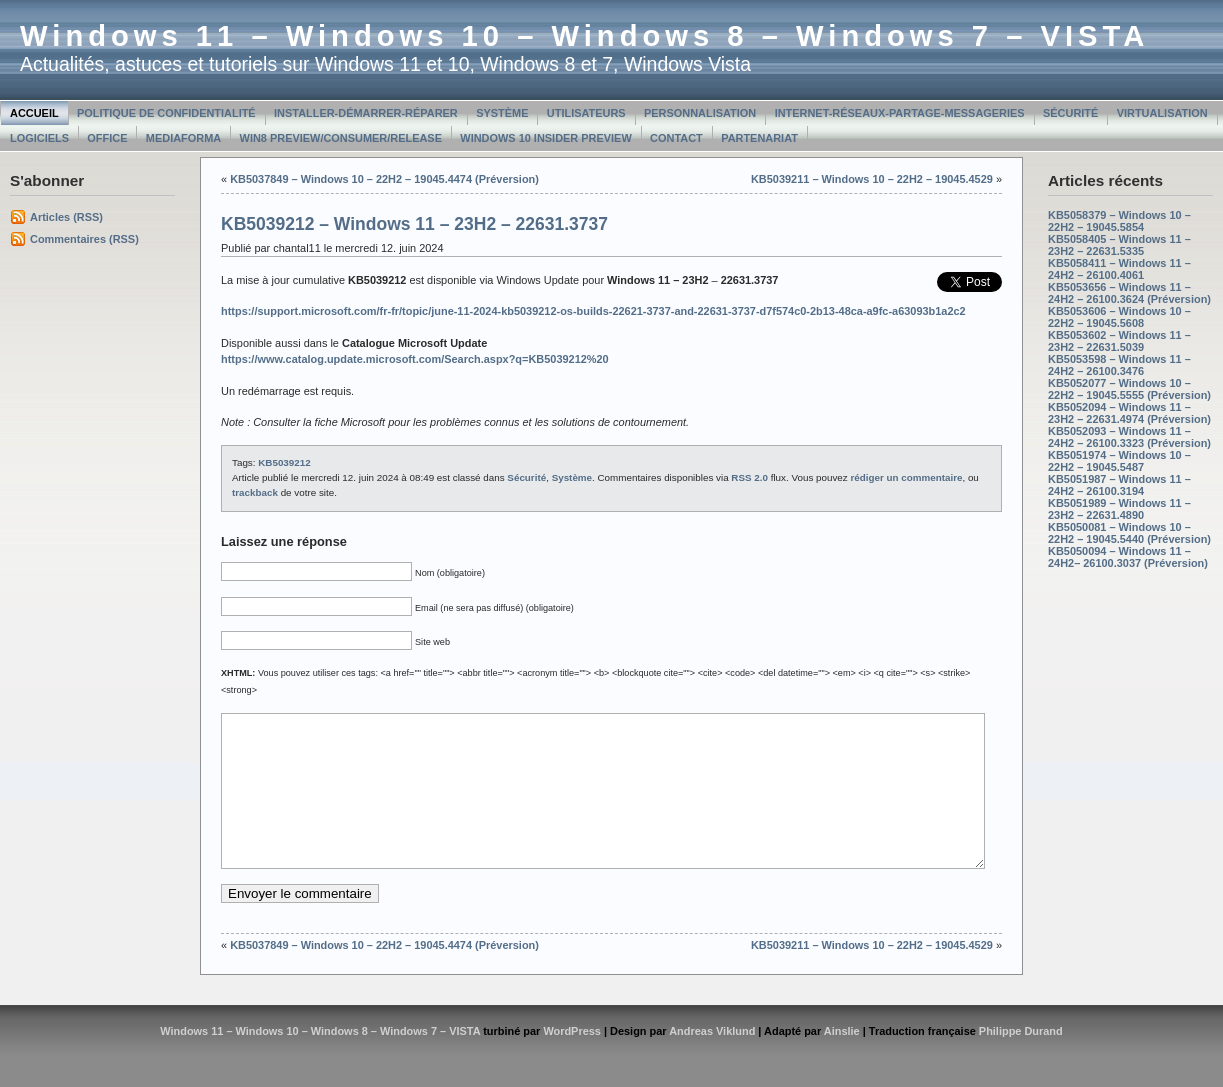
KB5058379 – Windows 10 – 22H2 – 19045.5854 (1119, 221)
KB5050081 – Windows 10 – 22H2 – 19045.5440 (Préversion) (1129, 533)
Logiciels (39, 138)
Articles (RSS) (66, 217)
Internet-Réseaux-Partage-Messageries (900, 113)
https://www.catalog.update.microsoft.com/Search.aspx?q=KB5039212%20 (415, 359)
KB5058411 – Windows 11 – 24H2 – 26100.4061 (1119, 269)
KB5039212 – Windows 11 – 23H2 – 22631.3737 (414, 224)
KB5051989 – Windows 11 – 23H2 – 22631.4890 (1119, 509)
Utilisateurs (586, 113)
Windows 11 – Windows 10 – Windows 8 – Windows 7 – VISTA (584, 36)
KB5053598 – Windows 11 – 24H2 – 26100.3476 (1119, 365)
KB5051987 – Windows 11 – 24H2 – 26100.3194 (1119, 485)
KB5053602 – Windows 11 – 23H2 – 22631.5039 (1119, 341)
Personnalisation (700, 113)
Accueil (34, 113)
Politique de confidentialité (166, 113)
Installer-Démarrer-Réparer (366, 113)
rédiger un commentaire (906, 477)
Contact (676, 138)
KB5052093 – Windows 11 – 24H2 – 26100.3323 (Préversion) (1129, 437)
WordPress (572, 1061)
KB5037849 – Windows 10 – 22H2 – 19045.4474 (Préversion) (384, 179)
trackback (255, 492)
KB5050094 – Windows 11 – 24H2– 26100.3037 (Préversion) (1128, 557)
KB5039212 (284, 462)
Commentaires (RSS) (84, 239)
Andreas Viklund (712, 1061)
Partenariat (759, 138)
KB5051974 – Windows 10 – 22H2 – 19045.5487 (1119, 461)
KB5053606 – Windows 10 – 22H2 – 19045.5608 (1119, 317)
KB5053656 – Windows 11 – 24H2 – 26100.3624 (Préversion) (1129, 293)
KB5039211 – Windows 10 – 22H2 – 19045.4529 (872, 179)
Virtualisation (1162, 113)
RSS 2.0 (749, 477)
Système (502, 113)
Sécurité (1070, 113)
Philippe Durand (1021, 1061)
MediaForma (183, 138)
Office (107, 138)
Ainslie (842, 1061)
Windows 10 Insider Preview (545, 138)
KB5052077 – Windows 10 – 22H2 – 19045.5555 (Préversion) (1129, 389)
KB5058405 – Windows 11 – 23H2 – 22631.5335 (1119, 245)
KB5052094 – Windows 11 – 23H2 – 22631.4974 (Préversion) (1129, 413)
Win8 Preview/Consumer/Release (341, 138)
